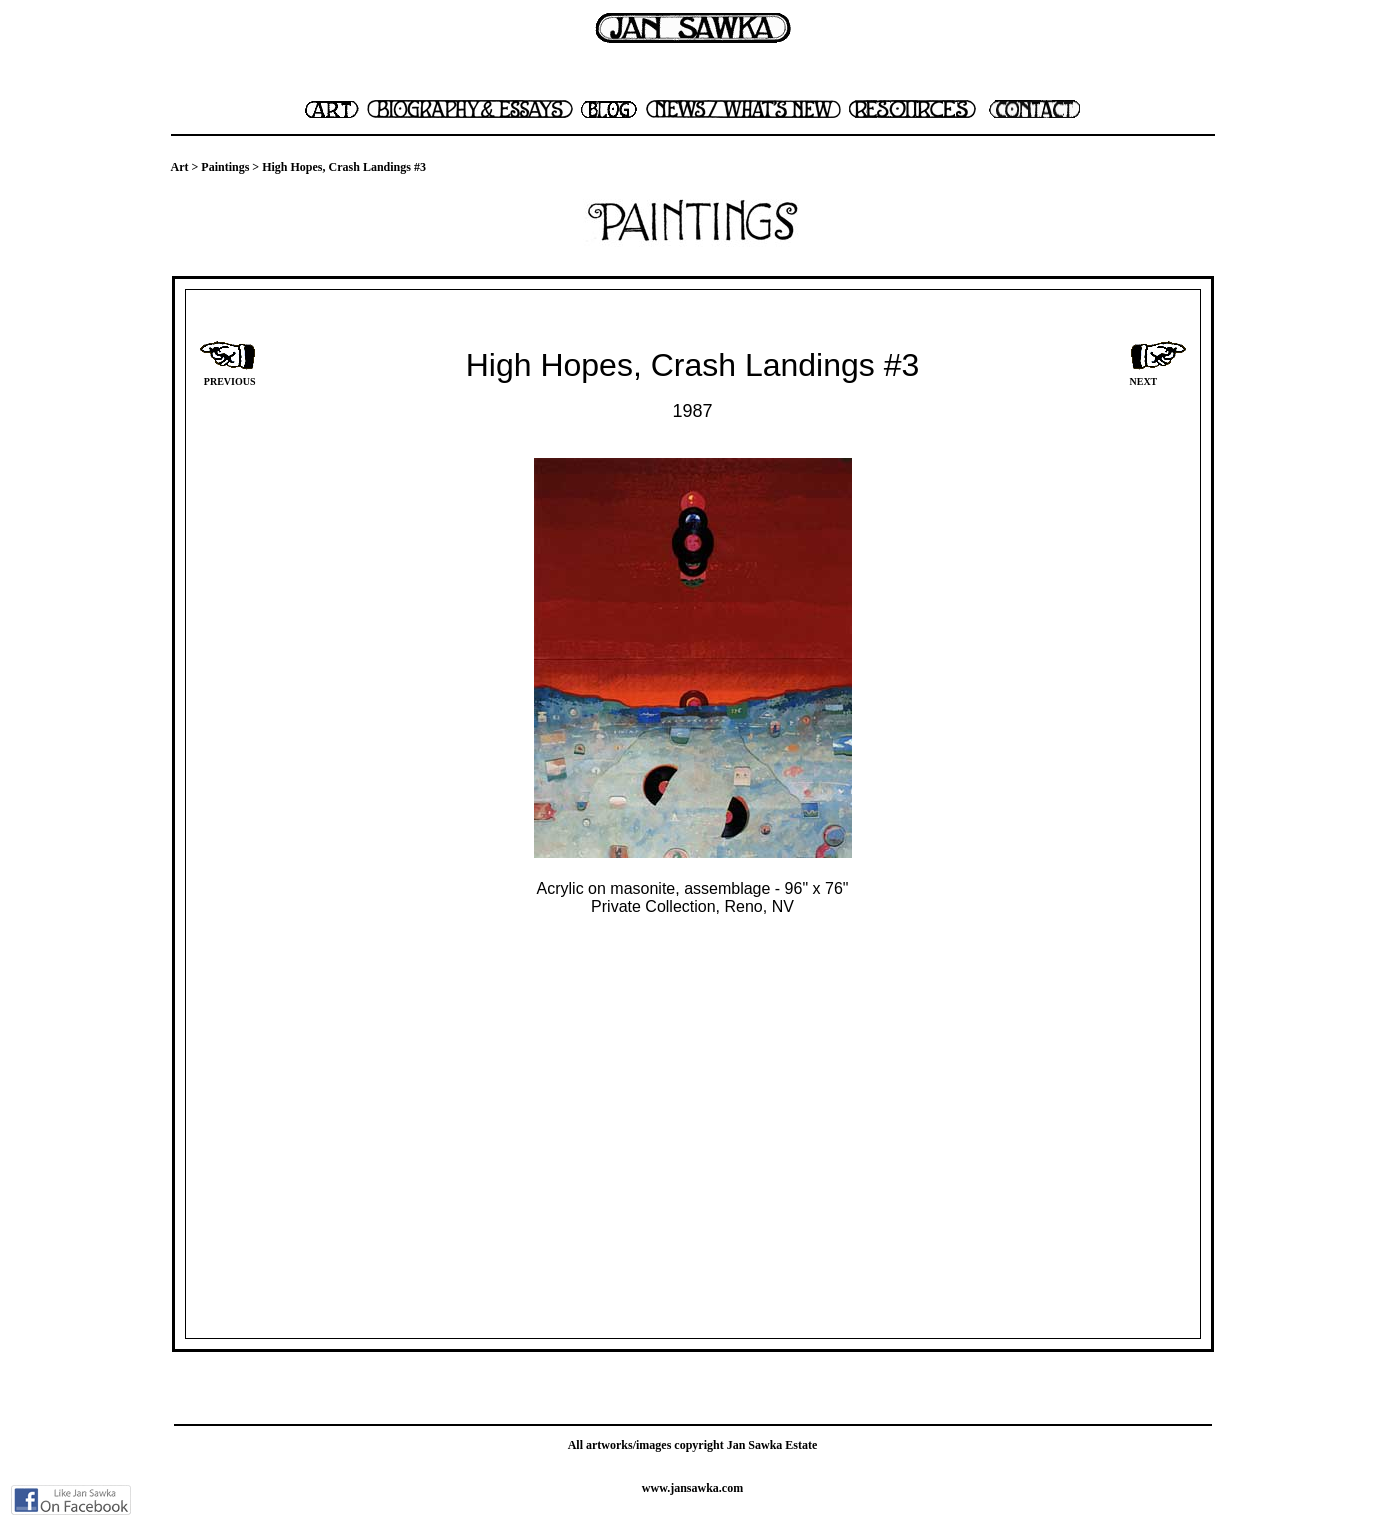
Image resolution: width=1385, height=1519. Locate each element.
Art (180, 167)
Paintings (225, 167)
